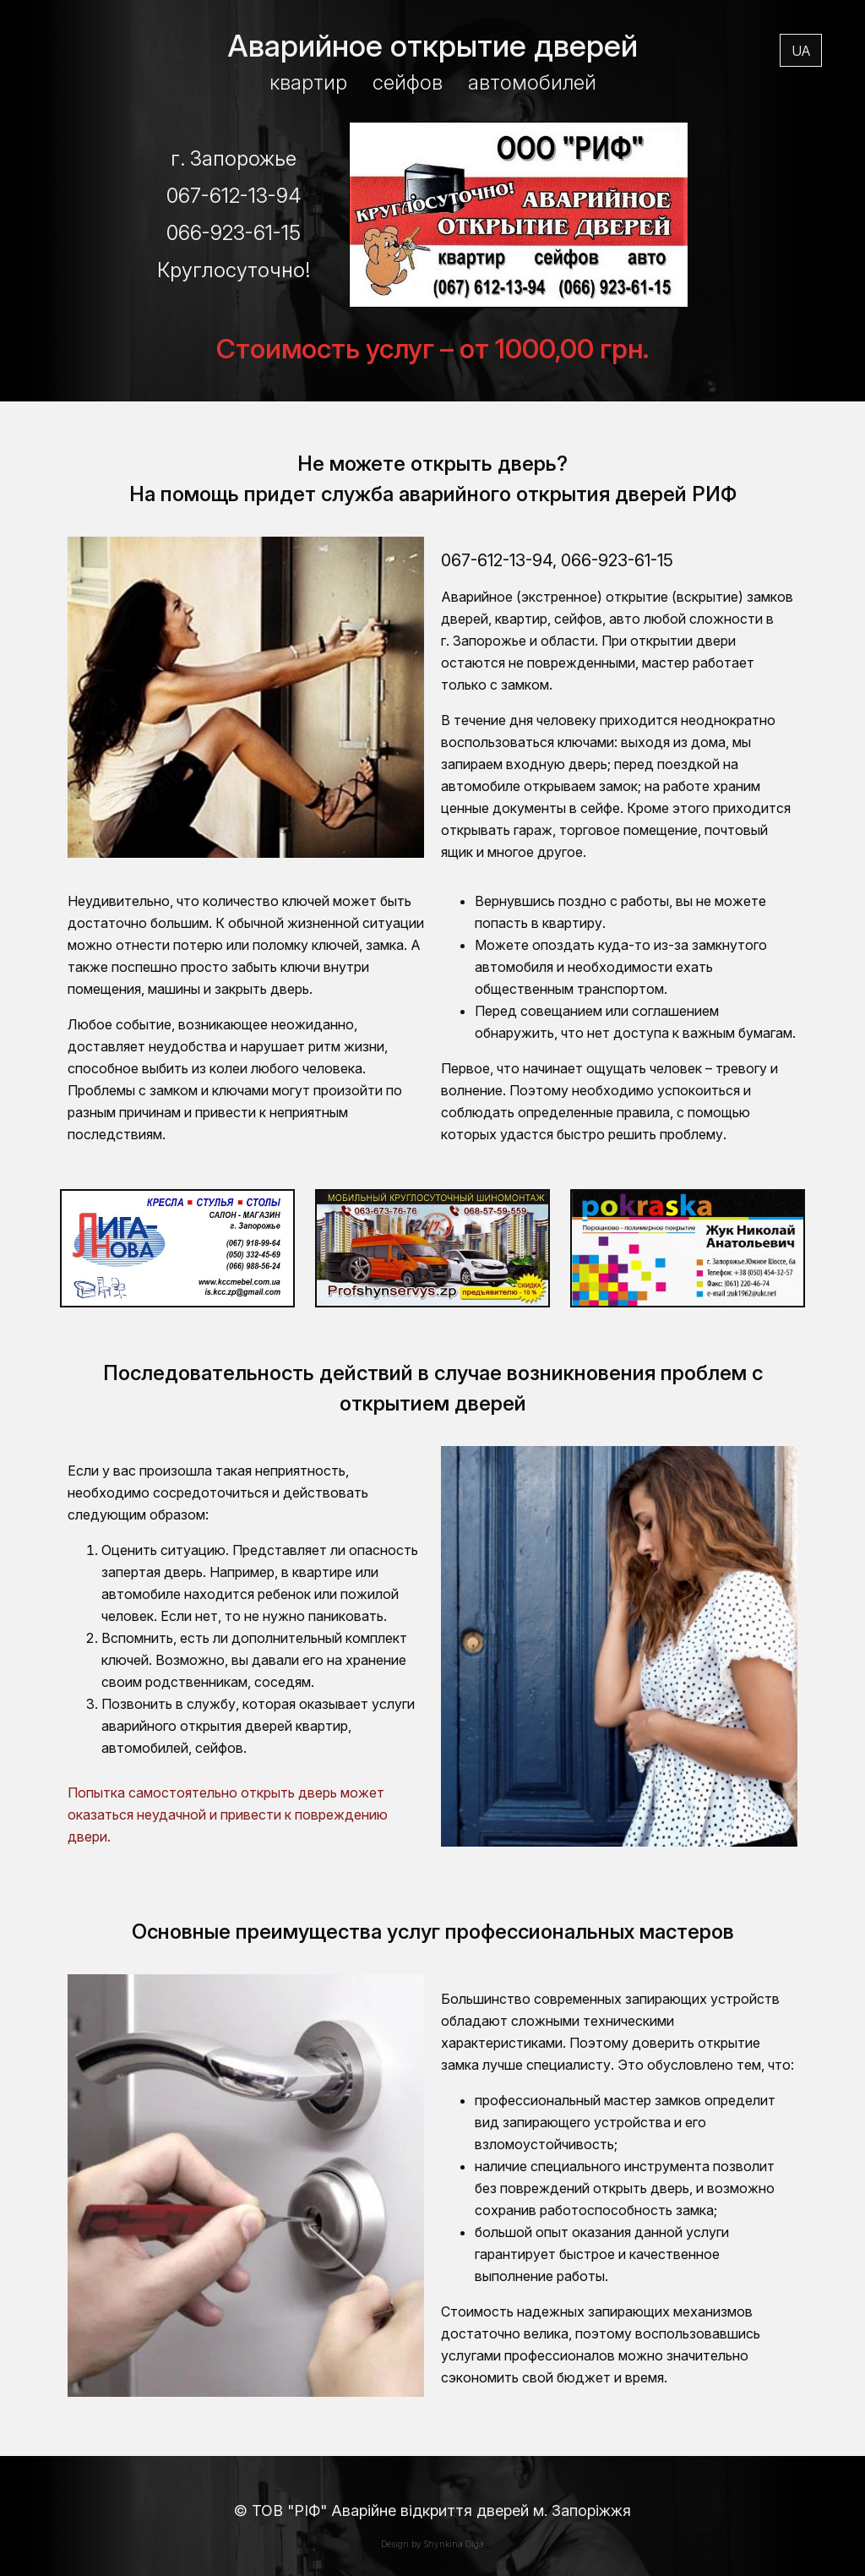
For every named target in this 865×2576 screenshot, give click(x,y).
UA (801, 56)
